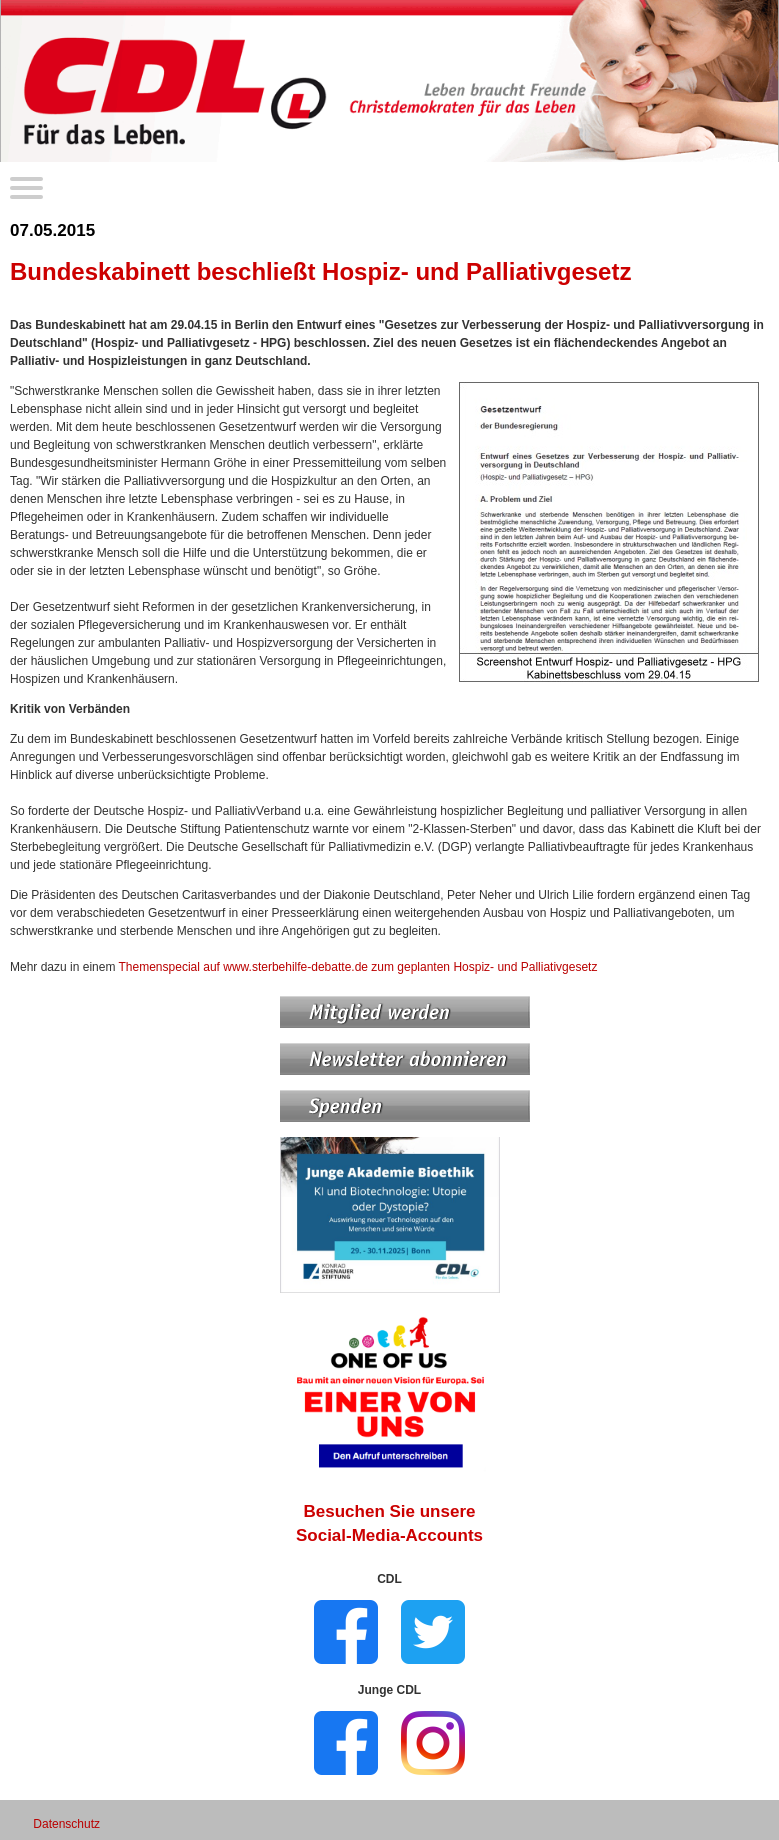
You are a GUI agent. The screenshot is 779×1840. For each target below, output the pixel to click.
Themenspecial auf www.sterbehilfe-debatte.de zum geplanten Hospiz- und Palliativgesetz (358, 967)
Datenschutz (66, 1824)
